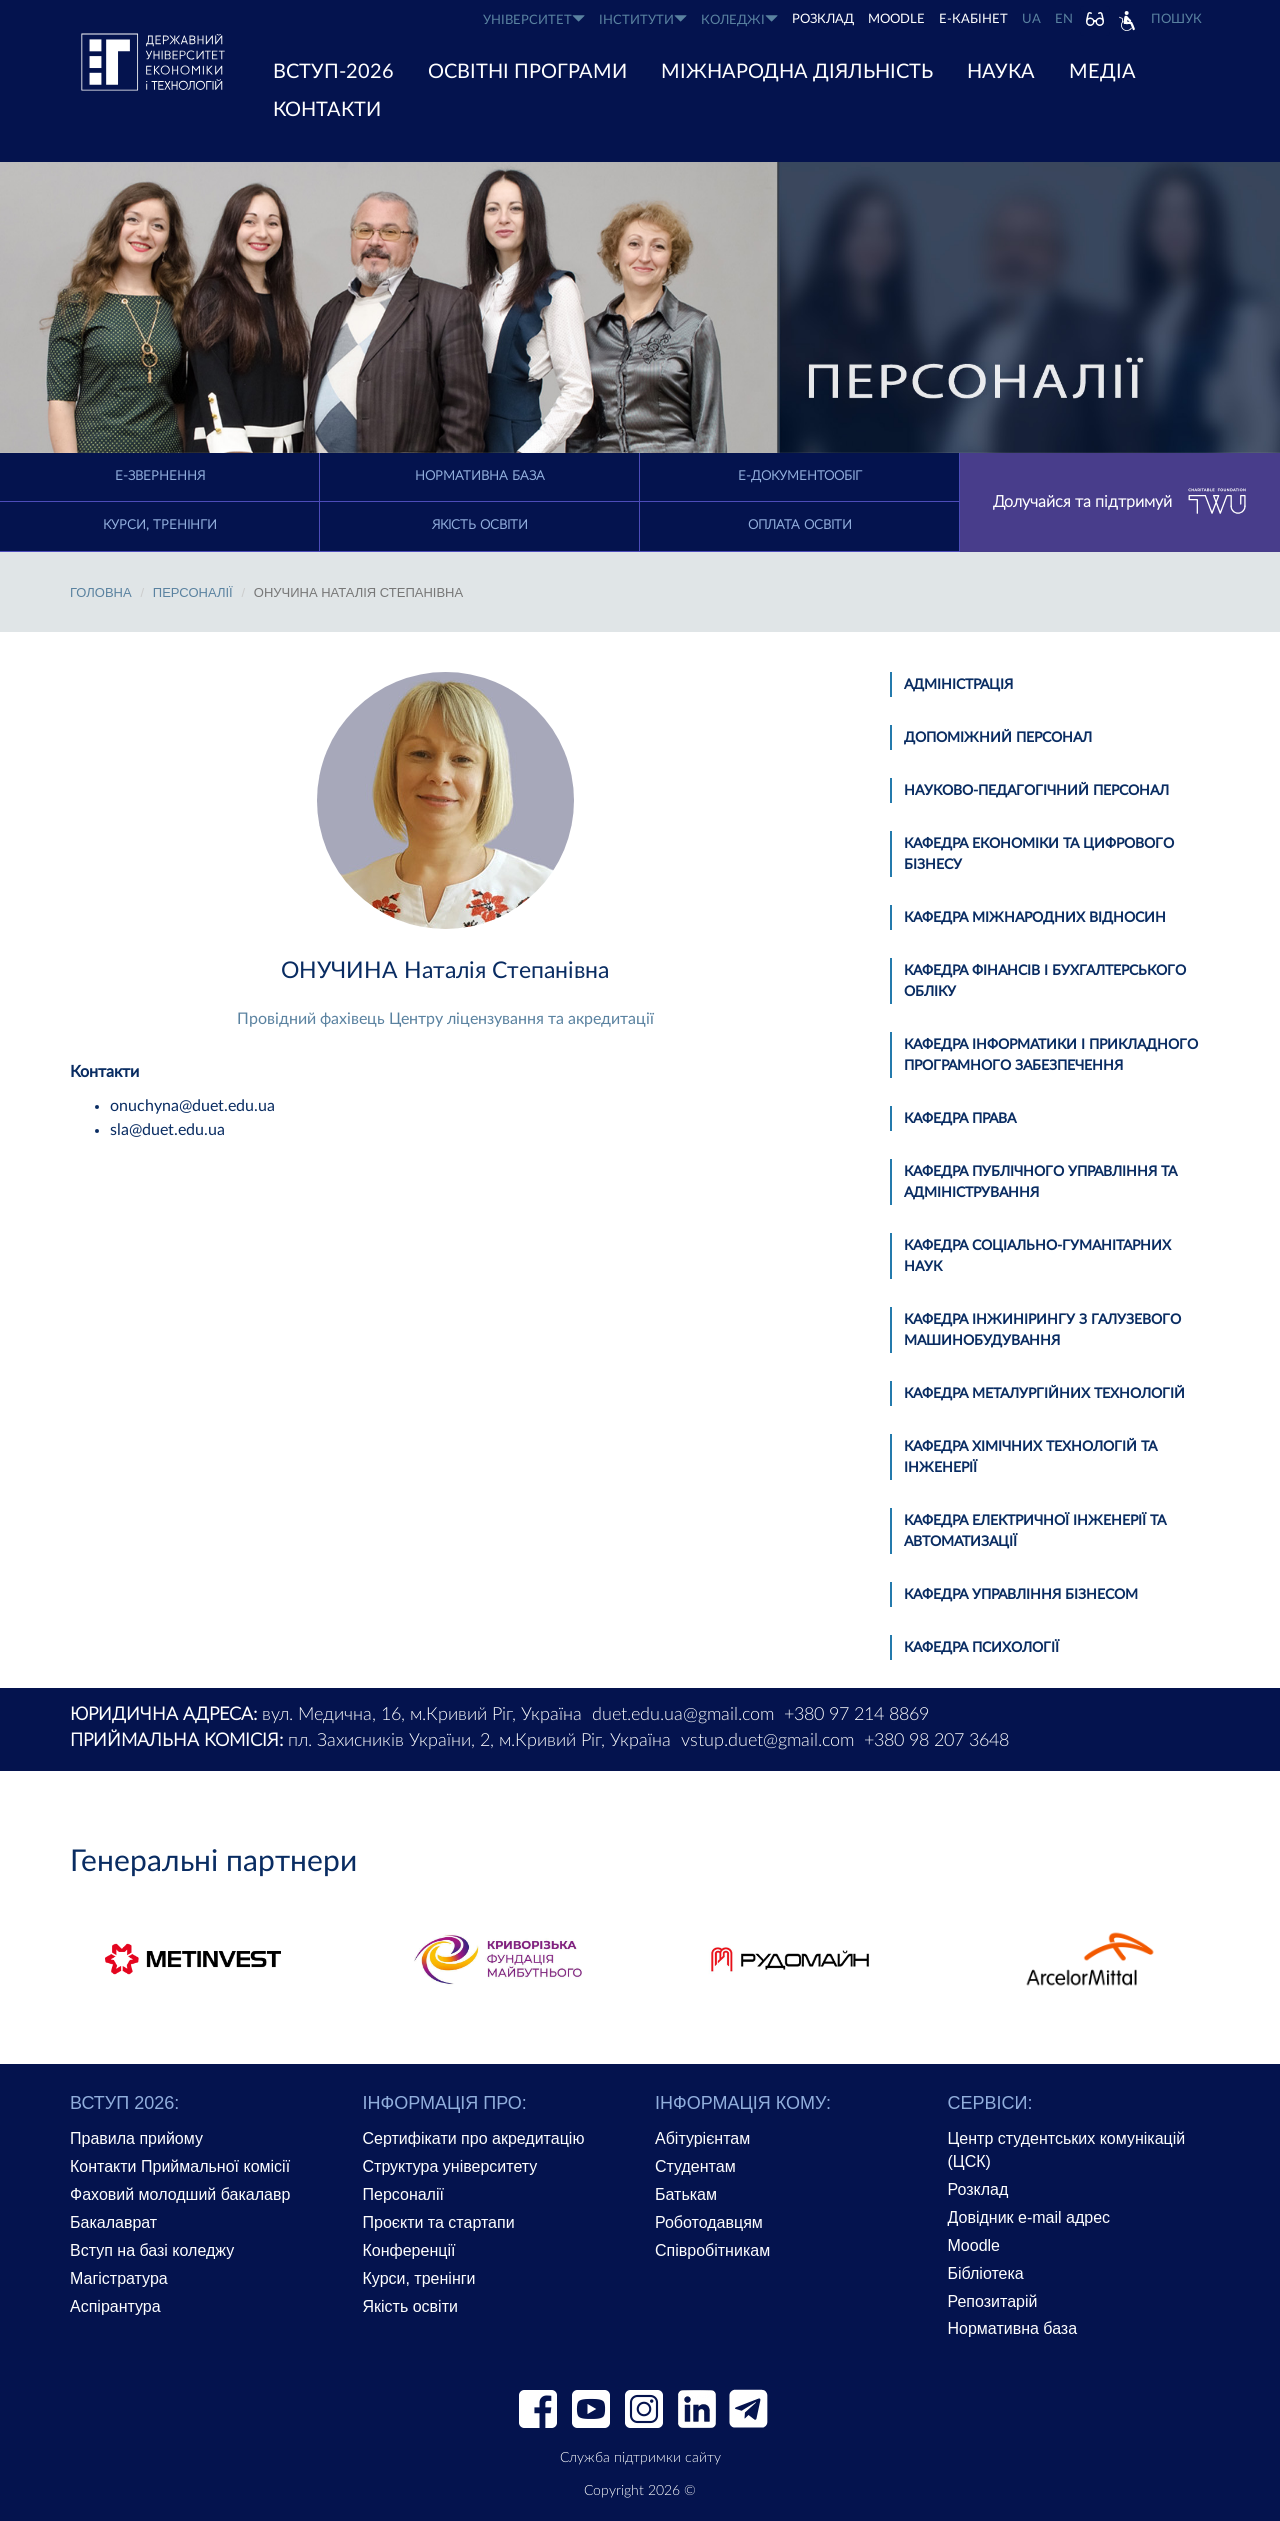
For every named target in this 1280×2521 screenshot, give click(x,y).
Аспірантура (115, 2306)
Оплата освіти (800, 525)
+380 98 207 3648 (936, 1741)
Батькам (686, 2194)
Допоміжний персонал (998, 738)
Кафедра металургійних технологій (1044, 1394)
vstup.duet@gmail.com (767, 1741)
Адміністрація (958, 685)
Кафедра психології (981, 1648)
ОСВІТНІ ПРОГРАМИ (527, 72)
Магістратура (119, 2278)
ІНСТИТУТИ (643, 19)
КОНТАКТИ (327, 110)
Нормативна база (480, 476)
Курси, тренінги (160, 525)
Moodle (896, 19)
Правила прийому (136, 2138)
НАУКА (1001, 72)
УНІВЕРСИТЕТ (534, 19)
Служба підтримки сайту (640, 2458)
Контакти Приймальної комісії (180, 2166)
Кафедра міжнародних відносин (1035, 918)
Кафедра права (960, 1119)
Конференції (409, 2250)
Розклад (978, 2189)
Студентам (695, 2166)
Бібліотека (986, 2273)
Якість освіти (480, 525)
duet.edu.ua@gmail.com (683, 1715)
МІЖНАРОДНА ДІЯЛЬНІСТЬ (797, 72)
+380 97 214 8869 (856, 1715)
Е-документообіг (800, 476)
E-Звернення (160, 476)
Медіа (1102, 72)
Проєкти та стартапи (439, 2222)
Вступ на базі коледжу (152, 2250)
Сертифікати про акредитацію (474, 2138)
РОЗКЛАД (823, 19)
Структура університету (450, 2166)
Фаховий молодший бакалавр (180, 2194)
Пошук (1176, 19)
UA (1031, 19)
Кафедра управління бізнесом (1021, 1595)
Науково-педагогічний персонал (1036, 791)
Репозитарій (993, 2301)
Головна (101, 592)
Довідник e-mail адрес (1029, 2217)
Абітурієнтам (702, 2138)
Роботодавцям (709, 2222)
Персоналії (193, 592)
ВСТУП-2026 (333, 72)
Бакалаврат (113, 2222)
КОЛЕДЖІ (739, 19)
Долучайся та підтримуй (1120, 502)
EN (1064, 19)
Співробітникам (712, 2250)
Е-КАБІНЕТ (973, 19)
